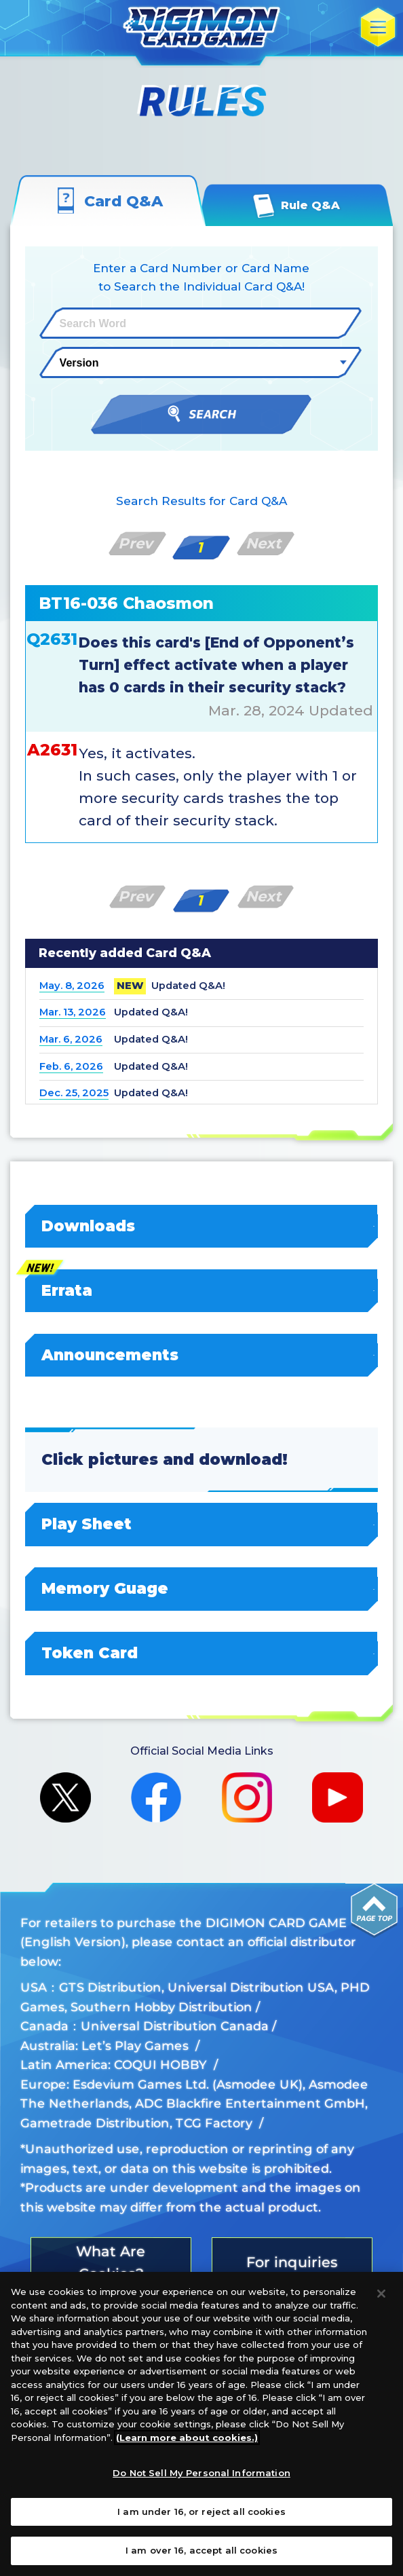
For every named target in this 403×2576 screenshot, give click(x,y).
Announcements (202, 1354)
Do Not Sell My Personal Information (201, 2472)
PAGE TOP (374, 1911)
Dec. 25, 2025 (74, 1093)
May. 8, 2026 (71, 985)
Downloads (202, 1225)
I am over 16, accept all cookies (201, 2550)
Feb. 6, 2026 (71, 1066)
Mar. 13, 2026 (72, 1012)
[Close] (381, 2294)
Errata (202, 1290)
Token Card (202, 1652)
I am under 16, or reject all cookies (201, 2511)
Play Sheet (202, 1523)
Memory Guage (202, 1588)
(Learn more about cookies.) (187, 2437)
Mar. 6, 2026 (70, 1039)
